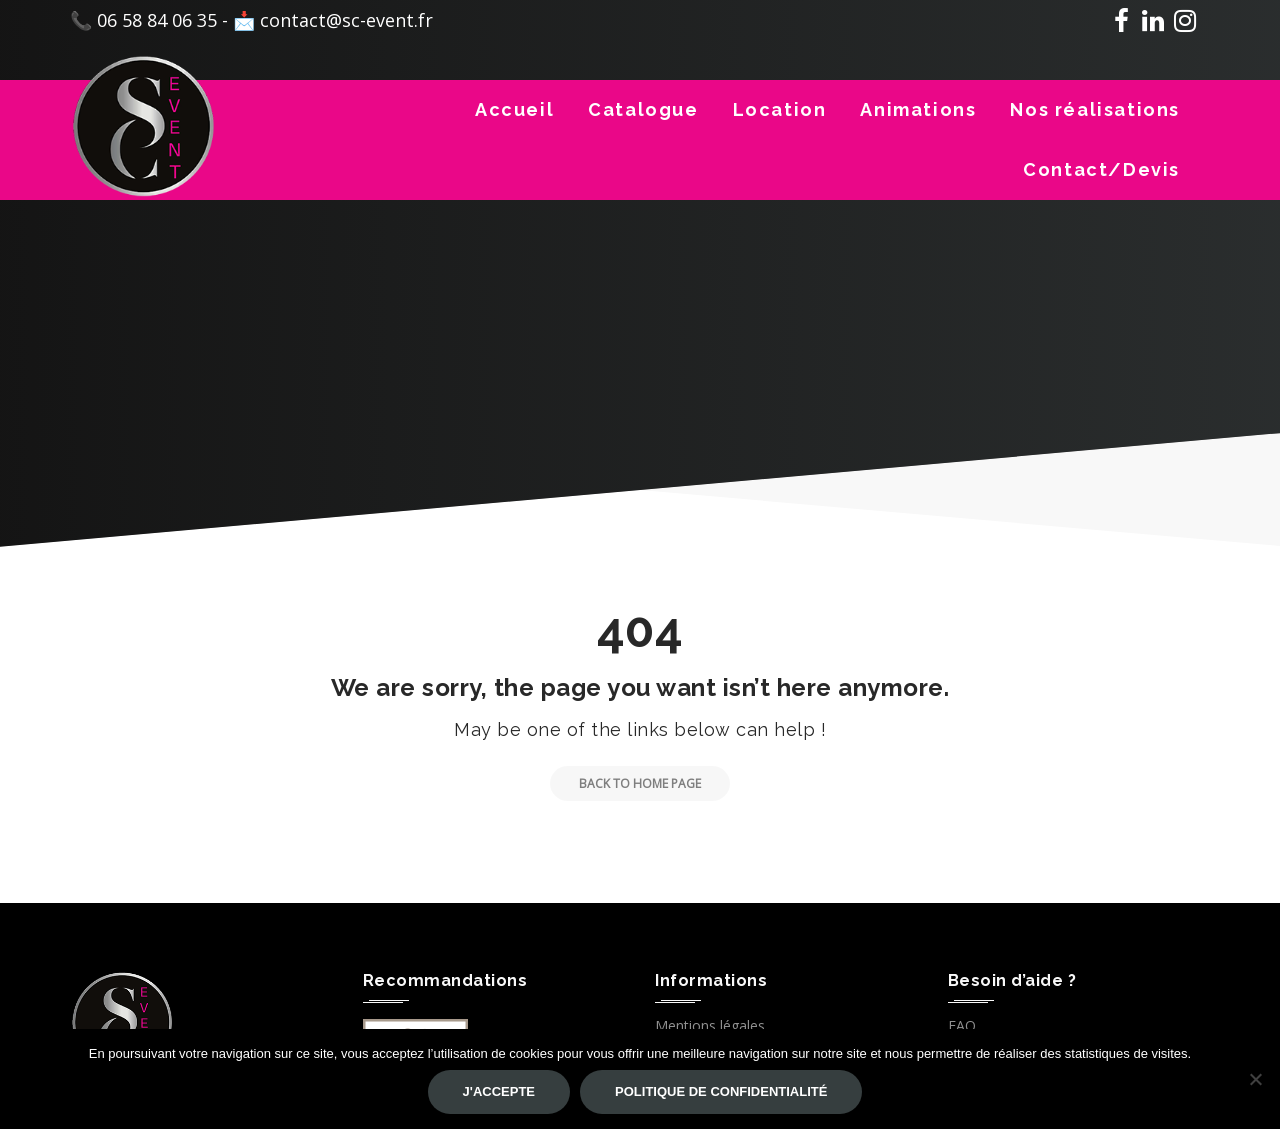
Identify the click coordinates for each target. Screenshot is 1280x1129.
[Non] (1255, 1079)
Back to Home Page (625, 783)
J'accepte (499, 1091)
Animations (918, 109)
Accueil (514, 109)
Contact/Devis (1101, 169)
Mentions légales (710, 1025)
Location (780, 109)
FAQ (962, 1025)
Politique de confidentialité (721, 1091)
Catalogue (643, 109)
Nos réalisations (1095, 109)
